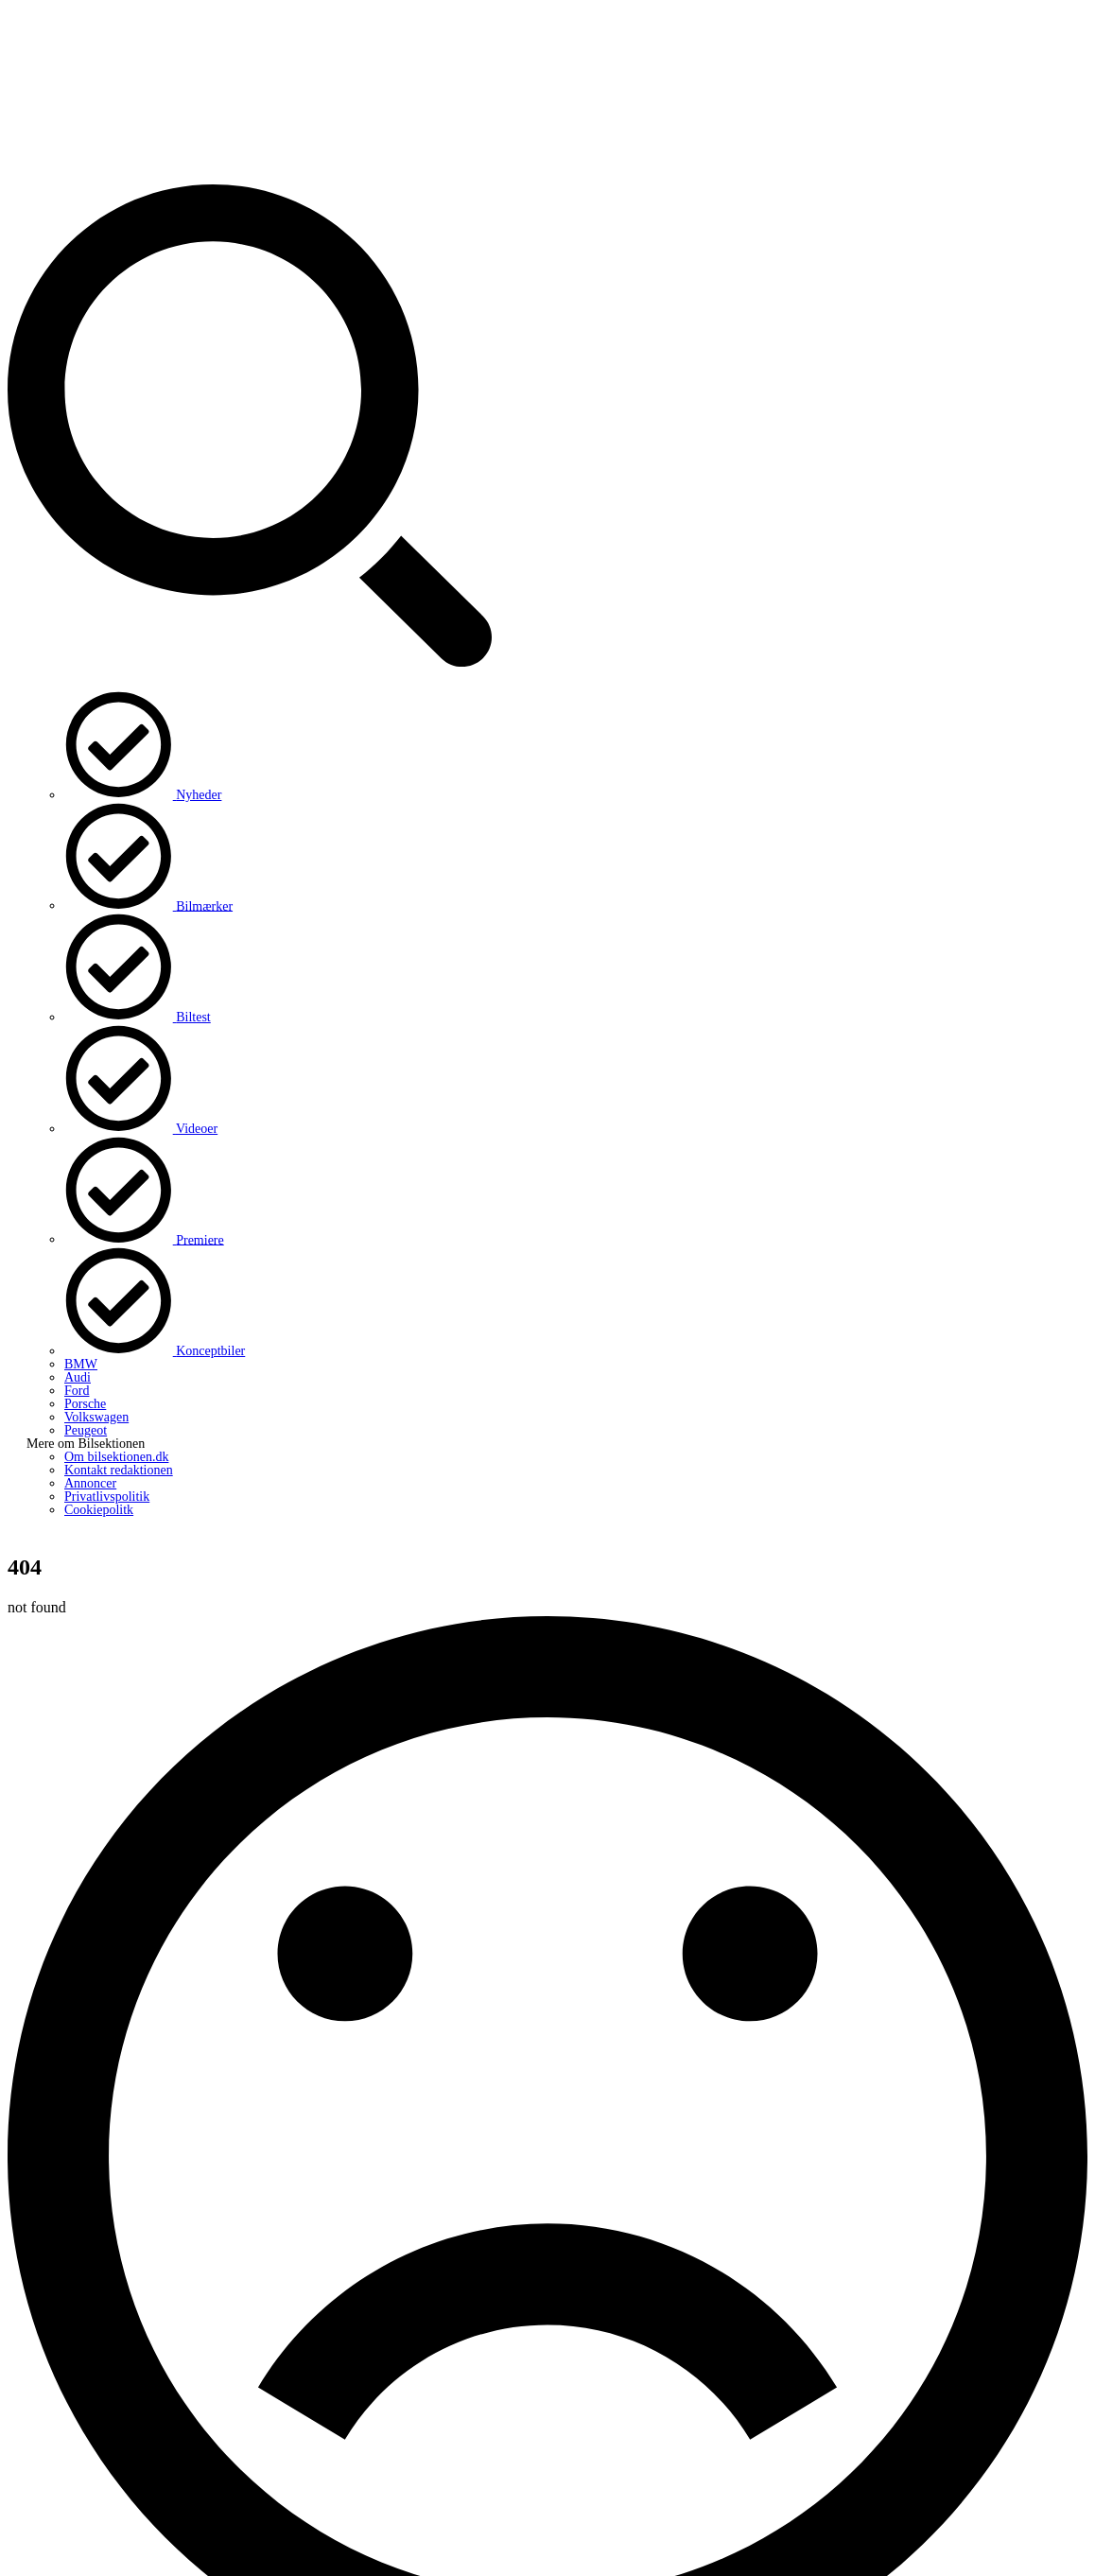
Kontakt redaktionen (118, 1470)
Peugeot (85, 1430)
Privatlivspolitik (106, 1496)
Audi (77, 1377)
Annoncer (90, 1483)
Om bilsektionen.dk (116, 1457)
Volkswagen (96, 1417)
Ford (76, 1391)
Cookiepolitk (98, 1510)
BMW (80, 1364)
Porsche (85, 1404)
